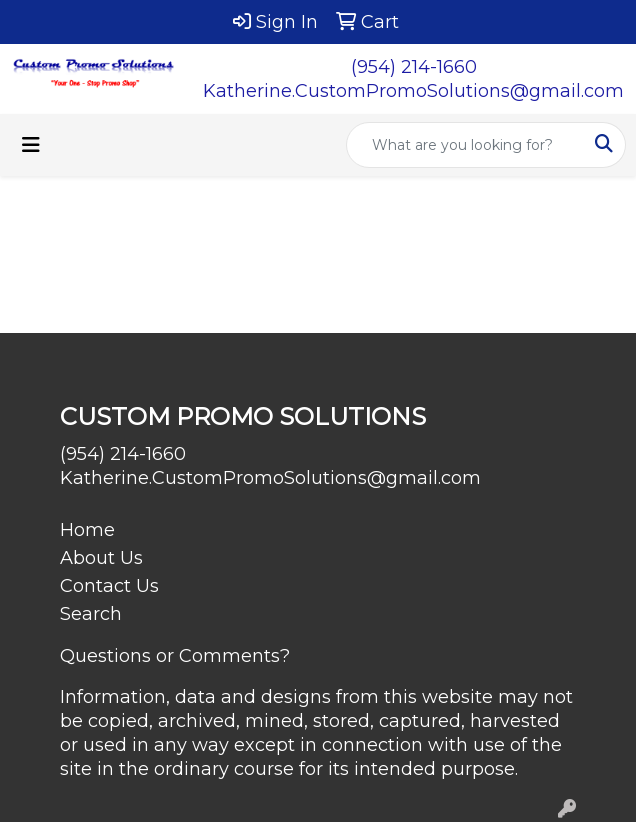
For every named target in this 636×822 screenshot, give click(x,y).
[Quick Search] (465, 145)
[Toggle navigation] (31, 145)
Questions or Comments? (175, 656)
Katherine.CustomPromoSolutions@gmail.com (413, 91)
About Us (101, 558)
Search (91, 614)
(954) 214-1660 (414, 67)
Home (87, 530)
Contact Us (109, 586)
